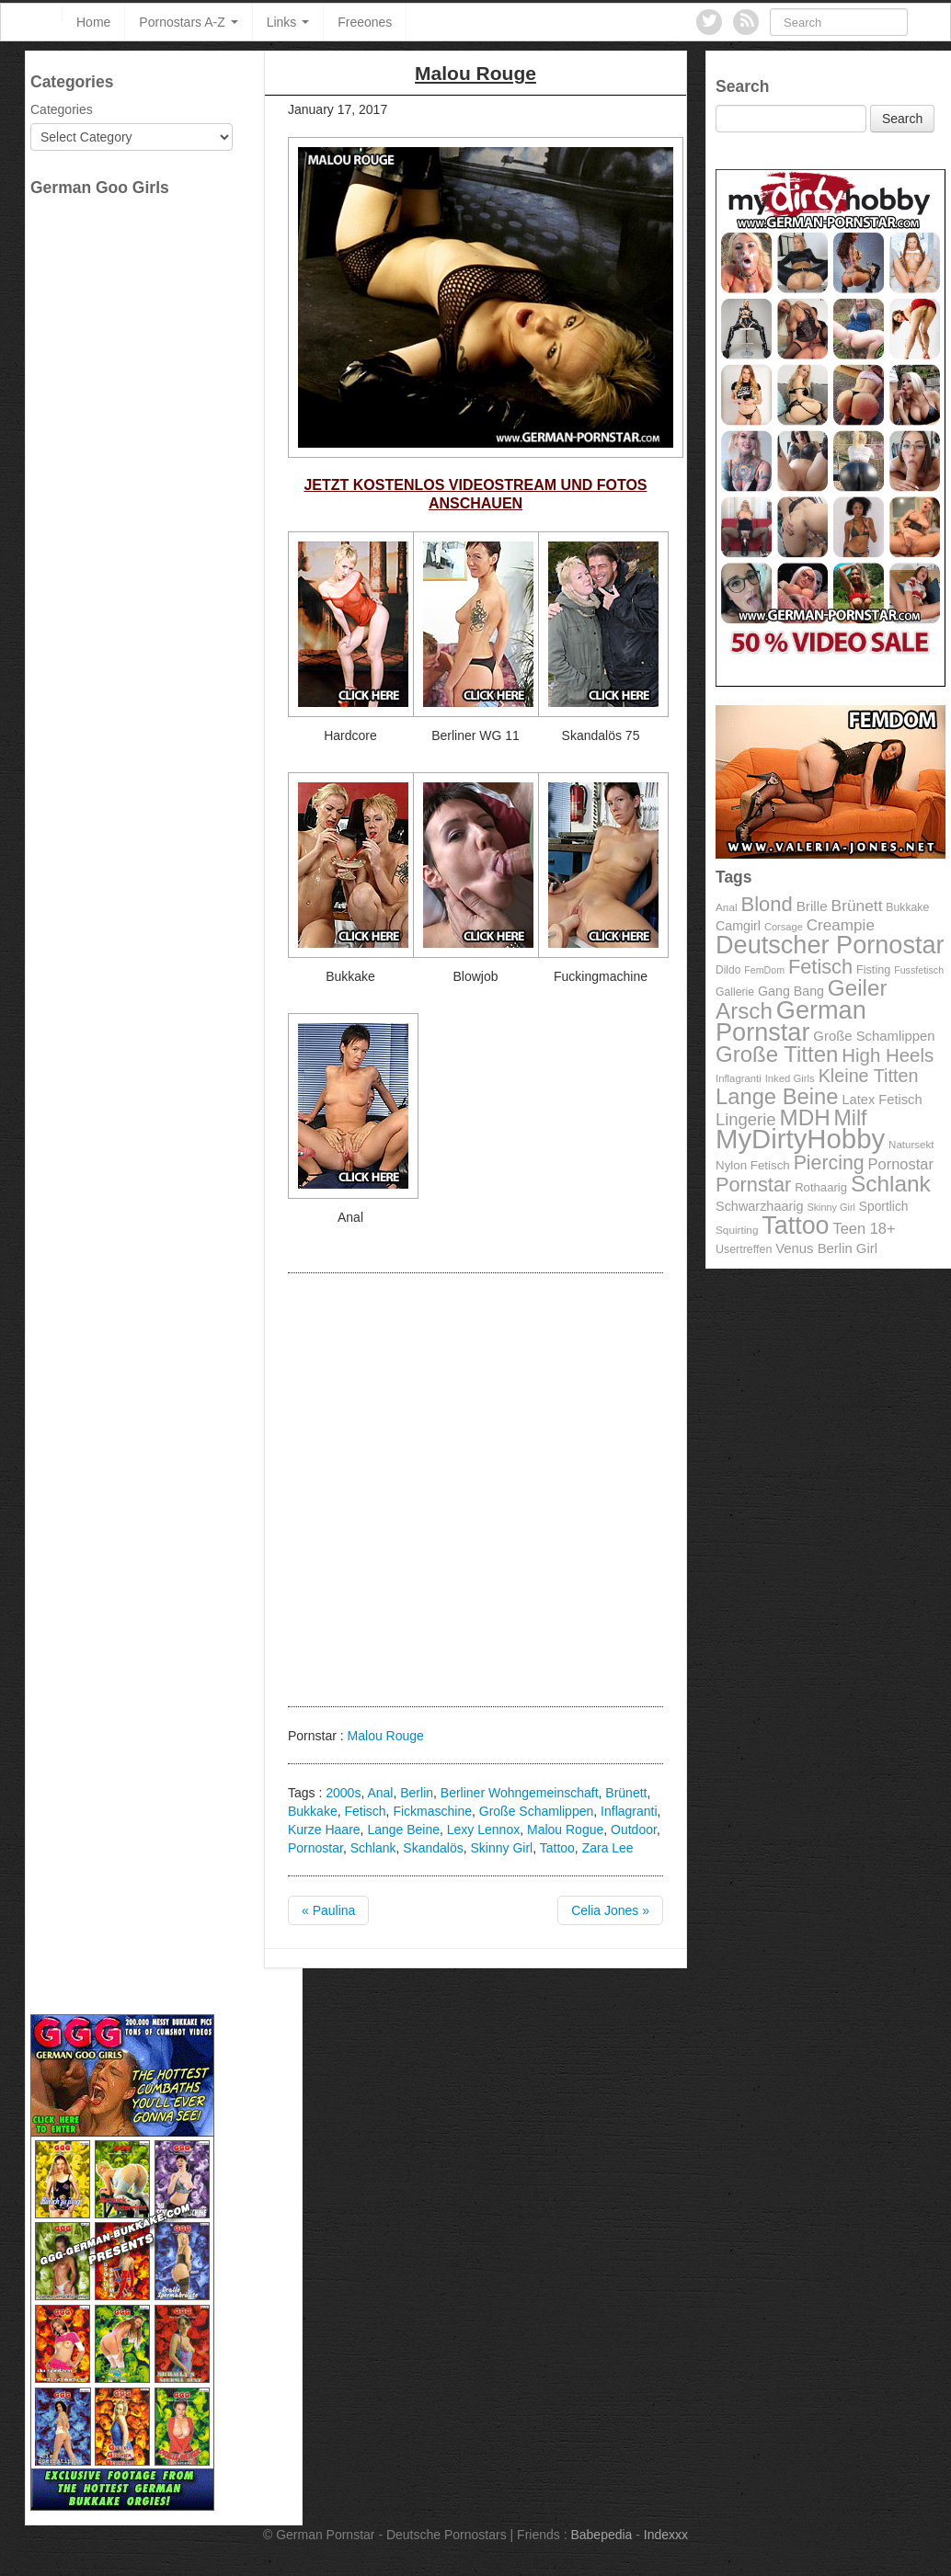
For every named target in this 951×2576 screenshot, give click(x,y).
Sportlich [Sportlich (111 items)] (884, 1207)
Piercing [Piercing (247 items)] (829, 1163)
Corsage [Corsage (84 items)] (783, 926)
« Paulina (328, 1910)
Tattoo (557, 1848)
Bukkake (313, 1811)
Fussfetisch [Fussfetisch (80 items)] (919, 969)
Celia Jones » (610, 1910)
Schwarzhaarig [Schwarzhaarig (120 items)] (760, 1206)
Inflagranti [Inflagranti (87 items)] (739, 1078)
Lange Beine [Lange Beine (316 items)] (777, 1096)
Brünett (626, 1792)
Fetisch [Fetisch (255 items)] (820, 966)
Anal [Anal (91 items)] (727, 907)
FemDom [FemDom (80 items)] (764, 969)
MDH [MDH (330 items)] (805, 1117)
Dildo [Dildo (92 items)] (728, 969)
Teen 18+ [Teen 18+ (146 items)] (863, 1228)
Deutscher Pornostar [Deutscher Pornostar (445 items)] (830, 944)
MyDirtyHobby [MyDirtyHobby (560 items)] (800, 1138)
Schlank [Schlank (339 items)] (891, 1183)
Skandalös (433, 1848)
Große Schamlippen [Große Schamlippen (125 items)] (873, 1036)
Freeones (365, 22)
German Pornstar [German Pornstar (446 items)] (791, 1021)
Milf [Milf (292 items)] (850, 1118)
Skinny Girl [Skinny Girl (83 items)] (831, 1207)
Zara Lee (608, 1848)
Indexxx (666, 2534)
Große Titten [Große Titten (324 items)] (777, 1054)
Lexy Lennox (483, 1829)
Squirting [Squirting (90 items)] (737, 1230)
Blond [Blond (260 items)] (766, 904)
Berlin (416, 1792)
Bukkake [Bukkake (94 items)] (907, 907)
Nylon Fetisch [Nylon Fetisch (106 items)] (753, 1165)
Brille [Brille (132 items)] (812, 906)
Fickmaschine (432, 1811)
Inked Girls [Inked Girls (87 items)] (790, 1078)
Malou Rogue (565, 1829)
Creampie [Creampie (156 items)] (841, 925)
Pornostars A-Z (188, 22)
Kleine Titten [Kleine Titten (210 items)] (869, 1076)
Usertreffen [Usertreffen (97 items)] (744, 1249)
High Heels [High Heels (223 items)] (888, 1055)
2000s (343, 1792)
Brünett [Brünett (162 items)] (857, 905)
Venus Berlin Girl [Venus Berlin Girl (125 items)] (826, 1248)
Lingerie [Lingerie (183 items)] (746, 1119)
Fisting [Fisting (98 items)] (873, 969)
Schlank (373, 1848)
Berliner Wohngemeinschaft (520, 1792)
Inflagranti (629, 1811)
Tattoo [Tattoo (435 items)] (795, 1225)
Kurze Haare (324, 1829)
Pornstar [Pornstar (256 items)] (753, 1184)
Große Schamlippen (536, 1811)
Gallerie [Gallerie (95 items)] (735, 992)
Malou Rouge (386, 1735)
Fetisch (364, 1811)
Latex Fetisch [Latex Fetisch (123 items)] (882, 1099)
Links (288, 22)
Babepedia (601, 2534)
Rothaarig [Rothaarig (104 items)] (821, 1187)
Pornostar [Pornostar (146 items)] (901, 1164)
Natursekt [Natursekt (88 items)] (911, 1144)
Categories (61, 109)
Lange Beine (403, 1829)
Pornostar (315, 1848)
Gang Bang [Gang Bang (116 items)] (791, 991)
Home (93, 22)
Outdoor (634, 1829)
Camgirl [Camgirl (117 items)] (738, 925)
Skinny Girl (501, 1848)
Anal (380, 1792)
